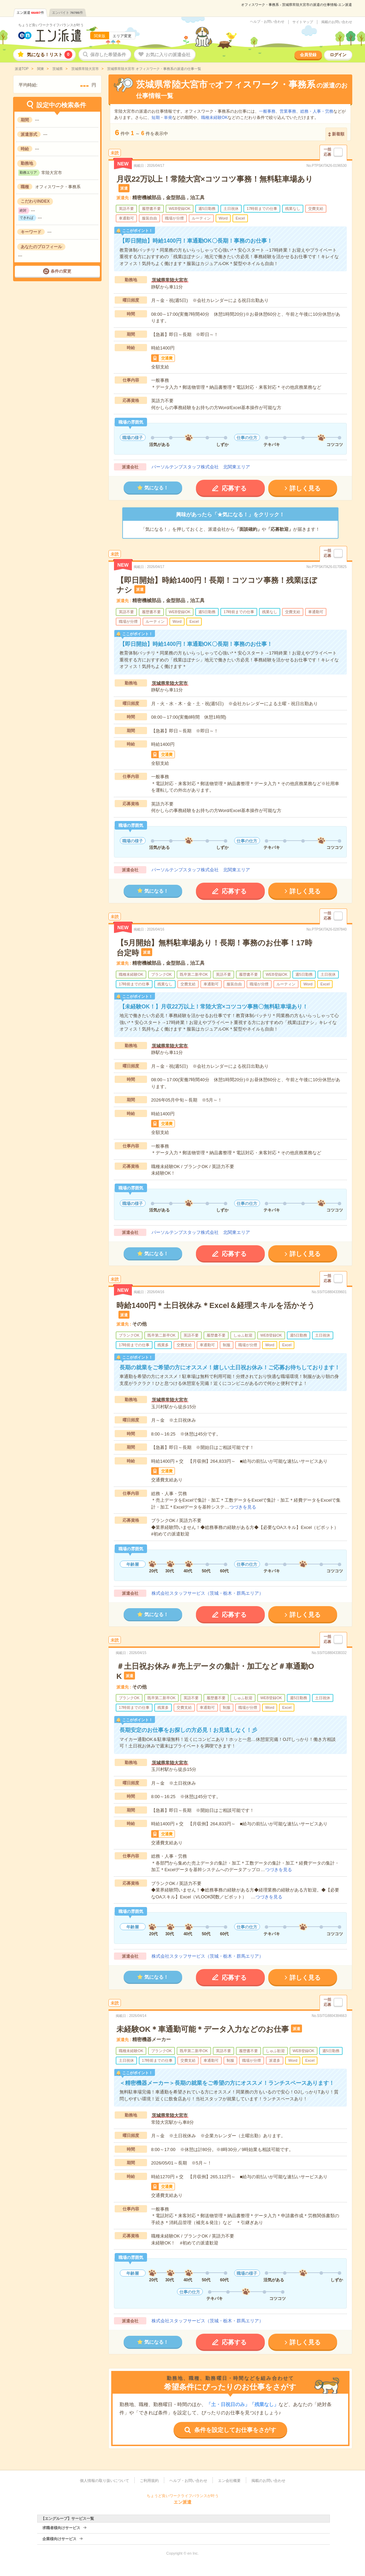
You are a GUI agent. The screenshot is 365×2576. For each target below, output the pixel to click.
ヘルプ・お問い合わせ (267, 21)
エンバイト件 (67, 12)
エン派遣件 (30, 12)
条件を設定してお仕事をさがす (235, 2430)
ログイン (338, 54)
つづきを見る (242, 1507)
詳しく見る (305, 488)
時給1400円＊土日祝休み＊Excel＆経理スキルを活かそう (215, 1305)
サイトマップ (302, 22)
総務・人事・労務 (316, 111)
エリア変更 (122, 36)
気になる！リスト (49, 55)
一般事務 (267, 111)
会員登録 (308, 54)
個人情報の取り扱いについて (104, 2480)
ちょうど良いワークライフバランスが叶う (51, 25)
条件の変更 (61, 271)
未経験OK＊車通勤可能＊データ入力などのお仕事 (202, 2029)
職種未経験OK (214, 117)
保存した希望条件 (108, 54)
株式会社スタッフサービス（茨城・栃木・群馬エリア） (207, 1593)
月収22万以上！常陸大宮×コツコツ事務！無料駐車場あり (214, 179)
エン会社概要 (229, 2480)
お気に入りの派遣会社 (168, 54)
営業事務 (288, 111)
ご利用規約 (149, 2480)
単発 (168, 117)
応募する (234, 488)
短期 (156, 117)
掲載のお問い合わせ (336, 22)
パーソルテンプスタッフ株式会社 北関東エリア (201, 466)
